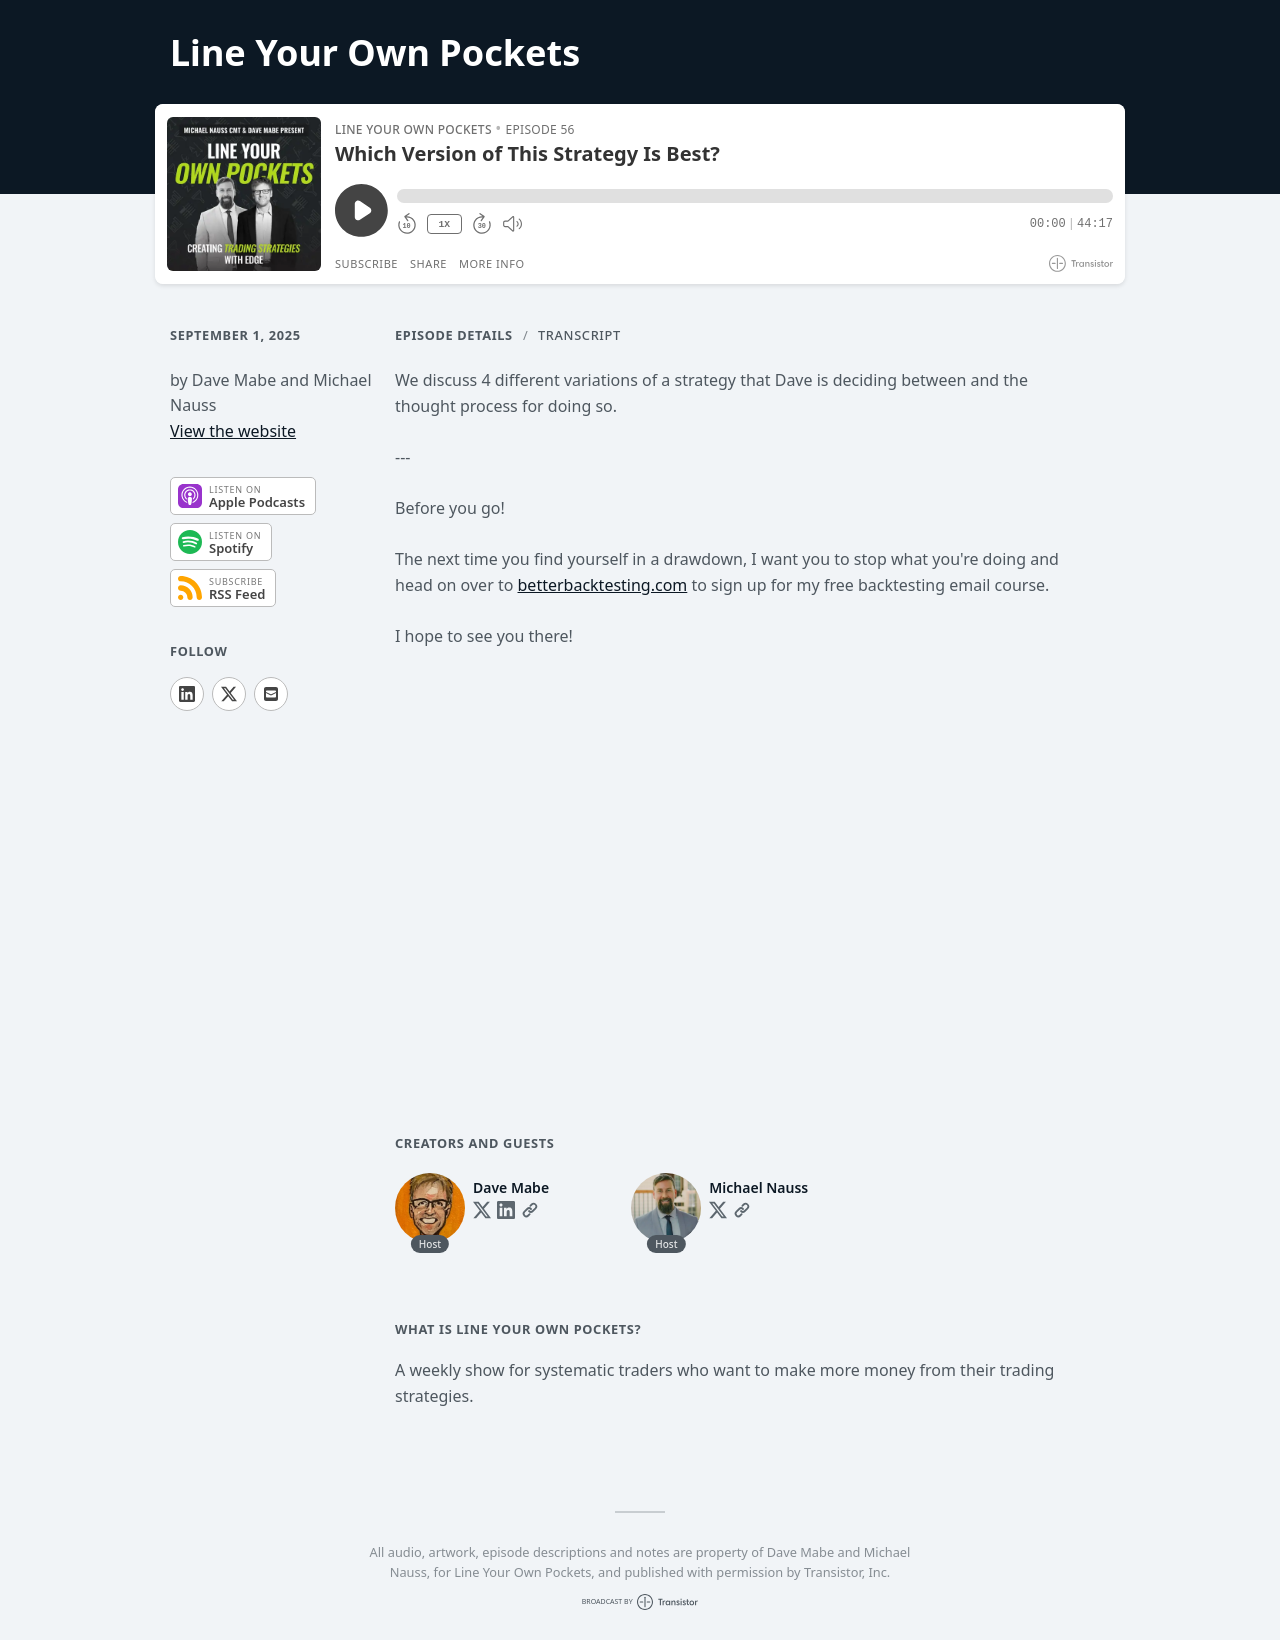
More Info (492, 263)
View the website (233, 431)
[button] (755, 196)
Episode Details (454, 335)
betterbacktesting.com (603, 585)
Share (428, 263)
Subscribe (366, 263)
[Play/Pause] (244, 194)
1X (444, 224)
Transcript (579, 335)
